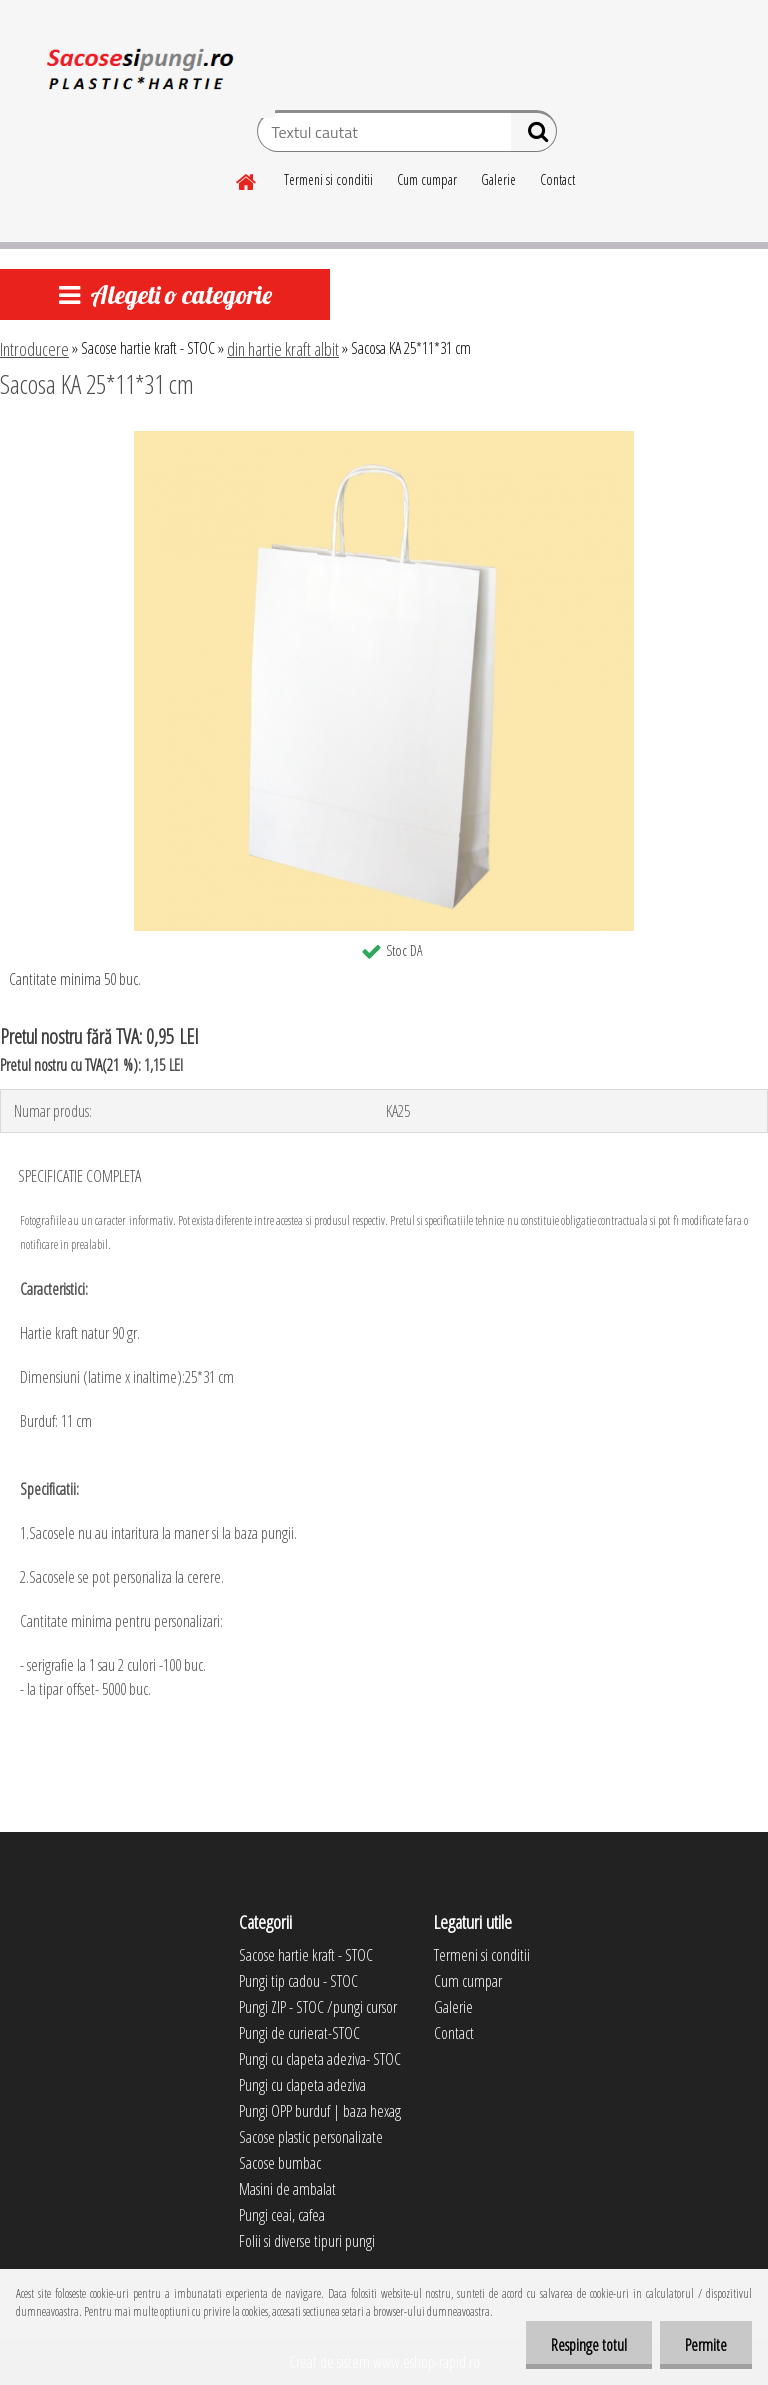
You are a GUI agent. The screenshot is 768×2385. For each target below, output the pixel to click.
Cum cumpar (427, 179)
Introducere (34, 349)
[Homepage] (247, 179)
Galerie (498, 179)
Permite (706, 2345)
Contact (557, 179)
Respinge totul (589, 2345)
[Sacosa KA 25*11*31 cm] (384, 439)
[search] (533, 136)
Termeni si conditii (328, 179)
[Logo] (137, 74)
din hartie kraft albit (283, 349)
